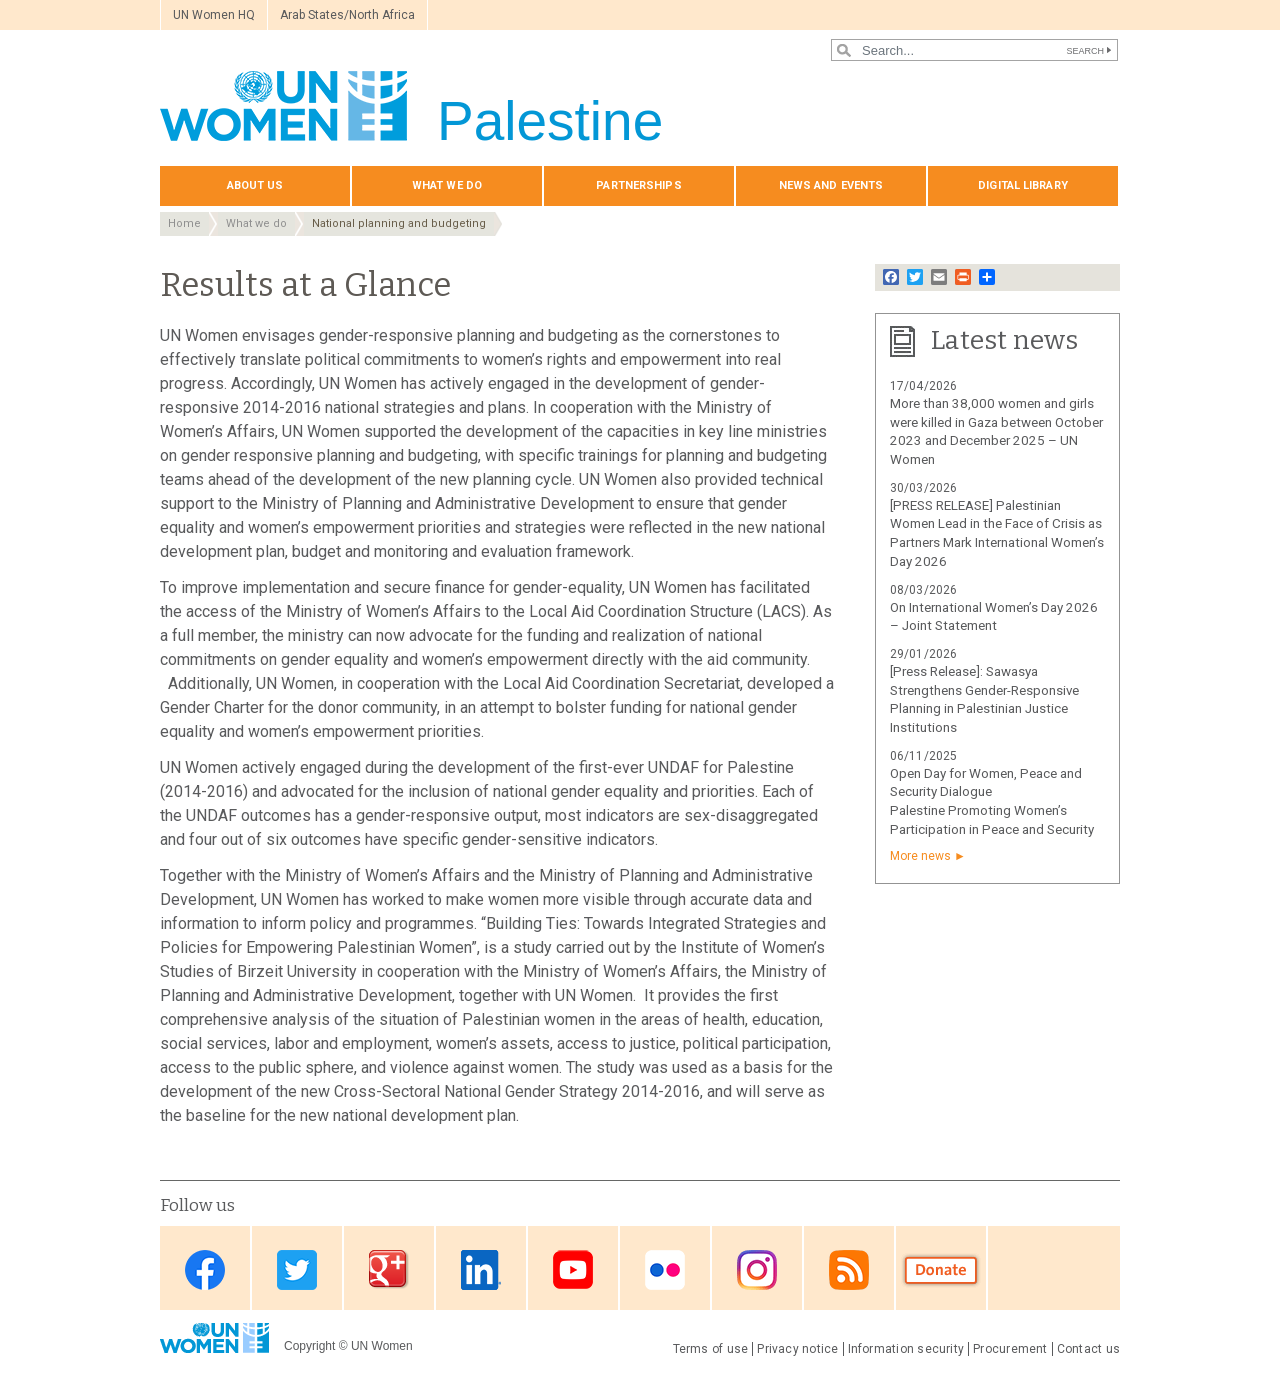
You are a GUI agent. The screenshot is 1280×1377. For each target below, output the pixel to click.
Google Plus (389, 1269)
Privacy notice (797, 1349)
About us (255, 185)
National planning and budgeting (399, 223)
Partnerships (638, 185)
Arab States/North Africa (347, 15)
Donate (941, 1269)
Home (184, 223)
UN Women (382, 1346)
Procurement (1010, 1349)
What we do (447, 185)
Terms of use (711, 1349)
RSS (849, 1269)
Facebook (205, 1269)
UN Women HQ (214, 15)
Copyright (309, 1346)
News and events (831, 185)
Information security (906, 1349)
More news (920, 856)
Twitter (297, 1269)
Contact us (1088, 1349)
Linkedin (481, 1269)
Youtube (573, 1269)
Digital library (1023, 185)
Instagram (757, 1269)
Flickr (665, 1269)
